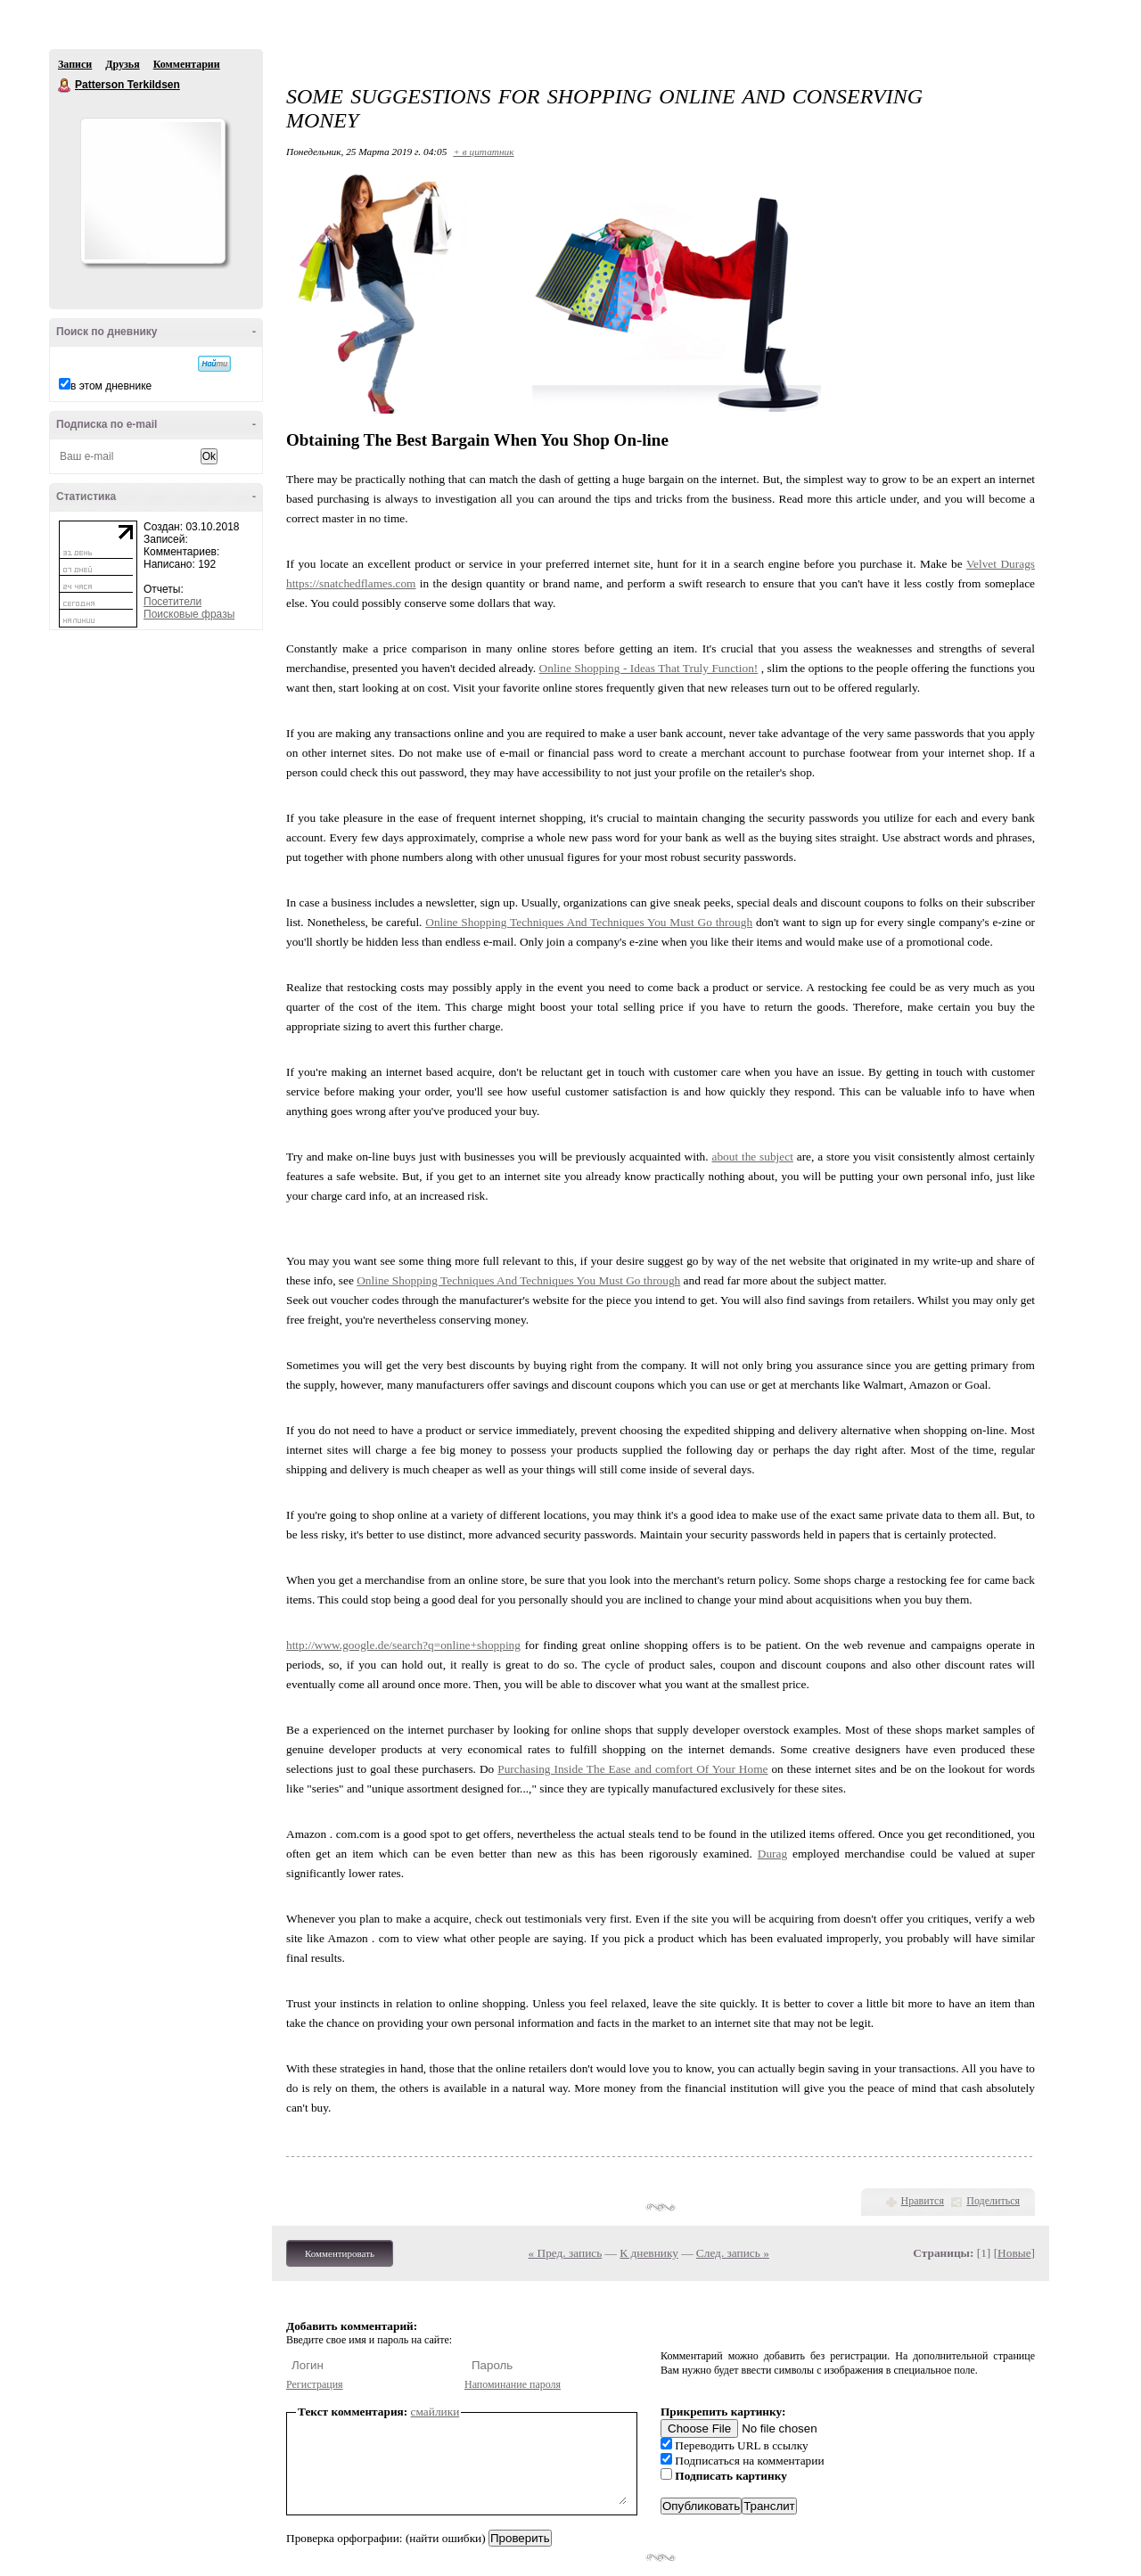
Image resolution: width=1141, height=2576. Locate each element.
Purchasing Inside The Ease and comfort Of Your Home (632, 1769)
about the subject (751, 1156)
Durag (772, 1853)
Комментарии (186, 64)
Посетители (172, 601)
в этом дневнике (111, 386)
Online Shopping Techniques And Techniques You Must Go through (588, 922)
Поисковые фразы (189, 614)
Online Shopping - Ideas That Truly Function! (649, 668)
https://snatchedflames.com (350, 583)
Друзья (122, 64)
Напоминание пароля (512, 2384)
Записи (75, 64)
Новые (1013, 2253)
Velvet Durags (1000, 563)
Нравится (922, 2201)
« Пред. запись (566, 2253)
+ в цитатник (483, 151)
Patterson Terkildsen (65, 85)
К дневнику (649, 2253)
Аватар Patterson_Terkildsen (152, 191)
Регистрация (314, 2384)
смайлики (435, 2411)
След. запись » (732, 2253)
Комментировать (339, 2253)
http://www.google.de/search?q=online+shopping (403, 1645)
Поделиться (993, 2201)
